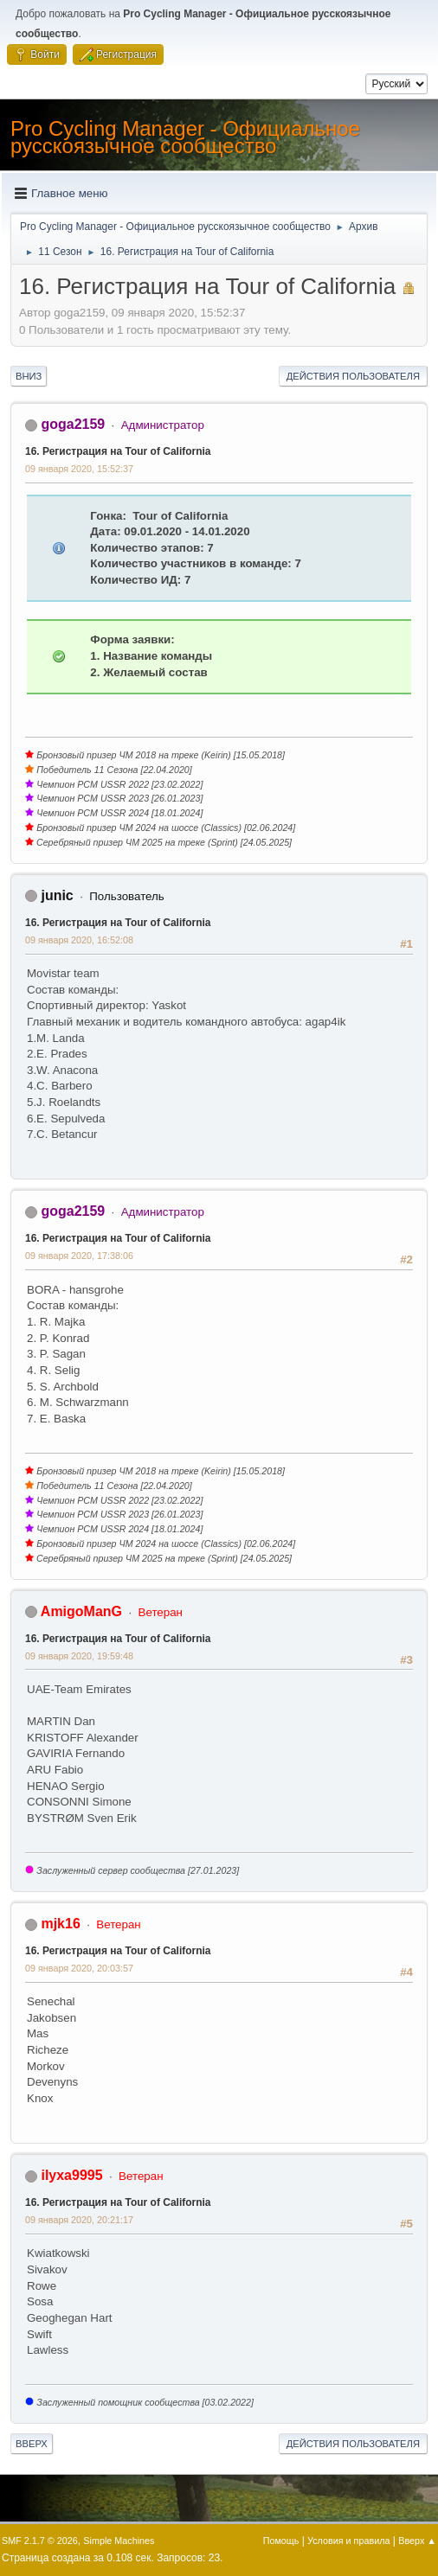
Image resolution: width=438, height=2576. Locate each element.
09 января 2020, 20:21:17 (79, 2220)
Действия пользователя (353, 376)
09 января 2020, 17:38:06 (79, 1255)
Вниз (29, 376)
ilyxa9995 (71, 2175)
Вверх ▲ (417, 2540)
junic (57, 895)
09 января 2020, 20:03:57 (79, 1968)
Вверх (32, 2444)
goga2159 (73, 424)
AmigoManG (81, 1611)
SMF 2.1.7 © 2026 (40, 2540)
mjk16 (60, 1923)
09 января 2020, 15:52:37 (79, 468)
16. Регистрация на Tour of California (118, 451)
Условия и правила (348, 2540)
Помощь (281, 2540)
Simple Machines (118, 2540)
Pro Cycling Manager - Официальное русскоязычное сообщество (185, 137)
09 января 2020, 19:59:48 (79, 1656)
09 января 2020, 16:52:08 (79, 940)
